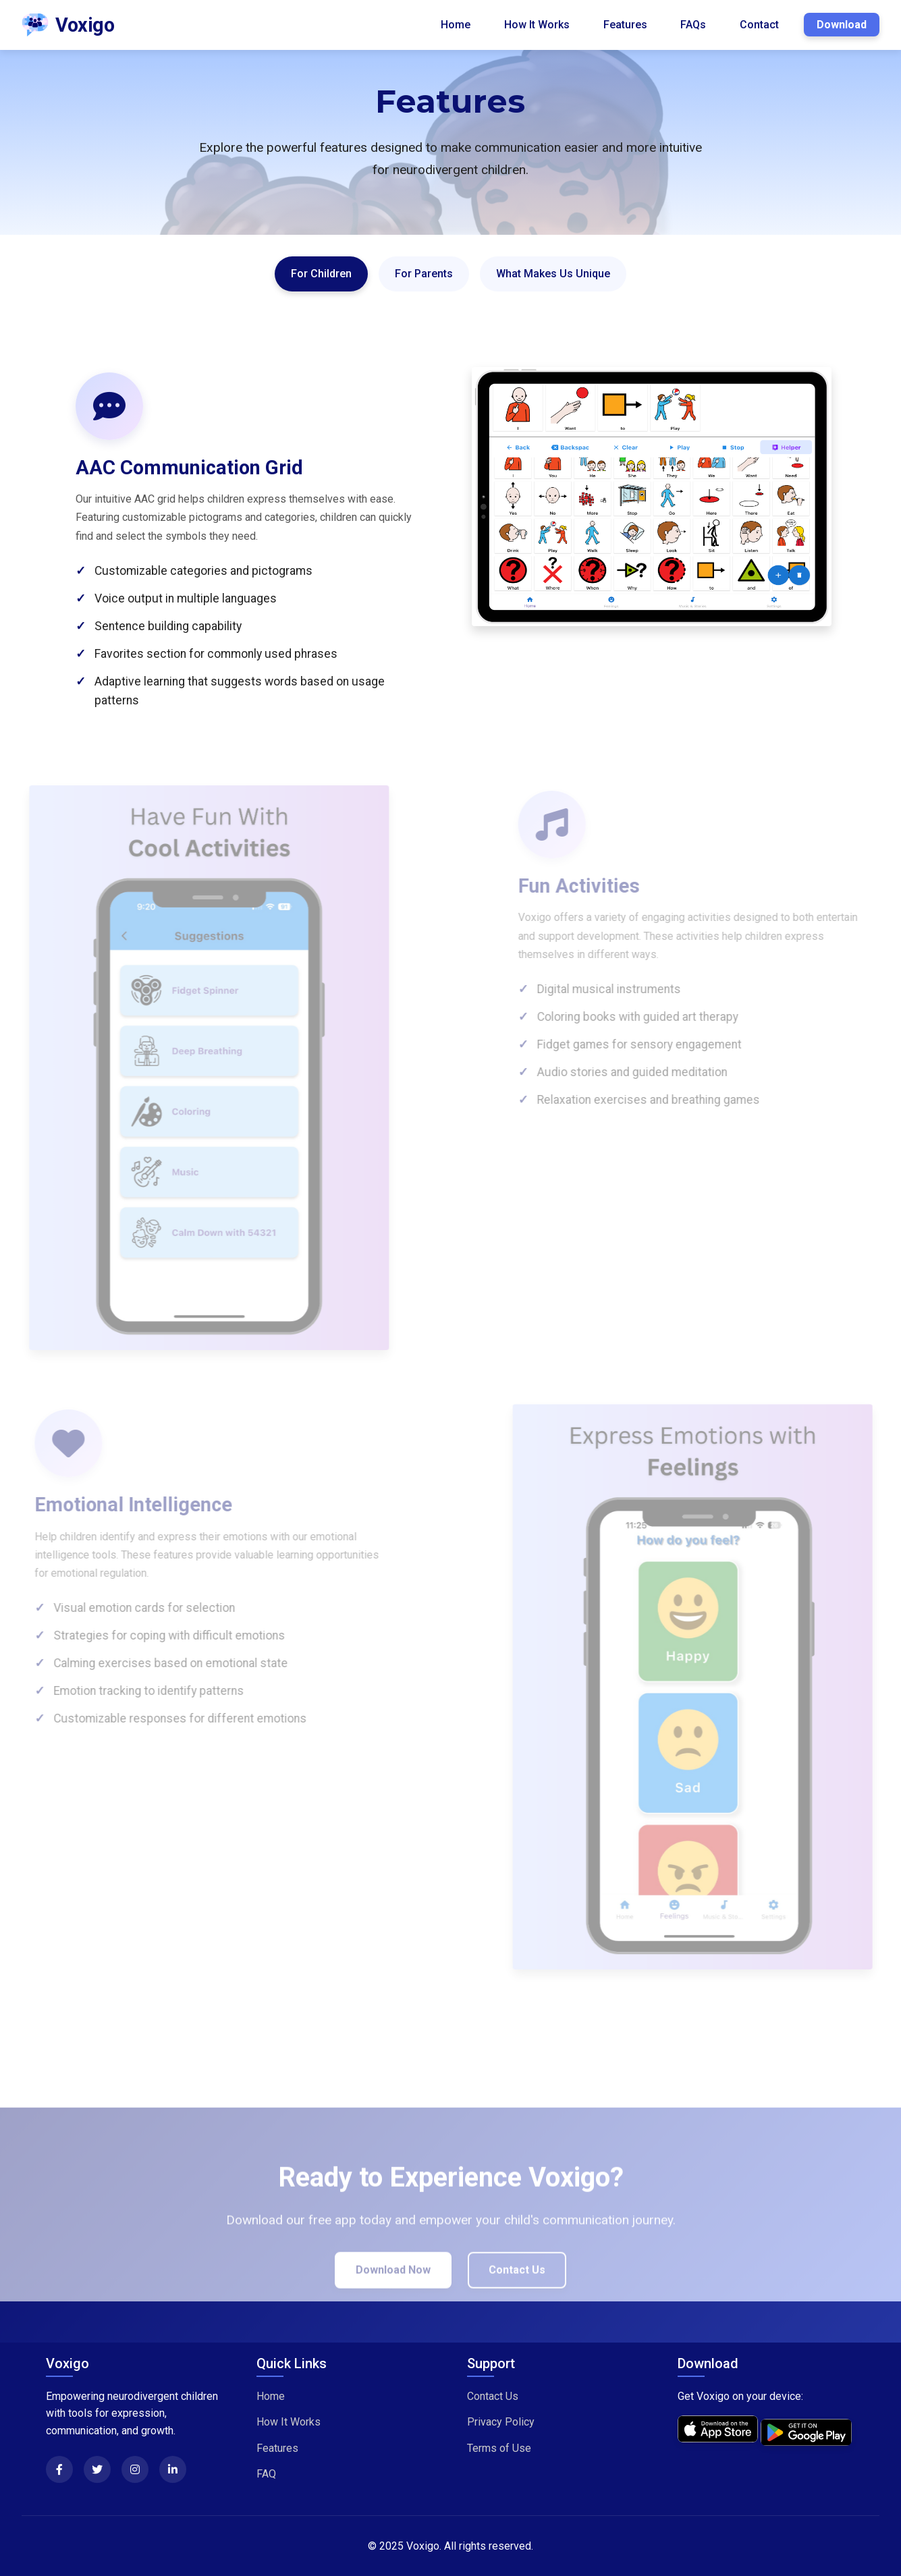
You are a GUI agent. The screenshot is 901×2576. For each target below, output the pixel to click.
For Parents (424, 273)
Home (455, 24)
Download (842, 24)
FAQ (266, 2473)
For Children (321, 273)
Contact (759, 24)
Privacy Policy (501, 2421)
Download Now (393, 2289)
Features (625, 24)
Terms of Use (499, 2448)
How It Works (537, 24)
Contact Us (517, 2289)
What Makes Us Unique (553, 273)
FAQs (693, 24)
